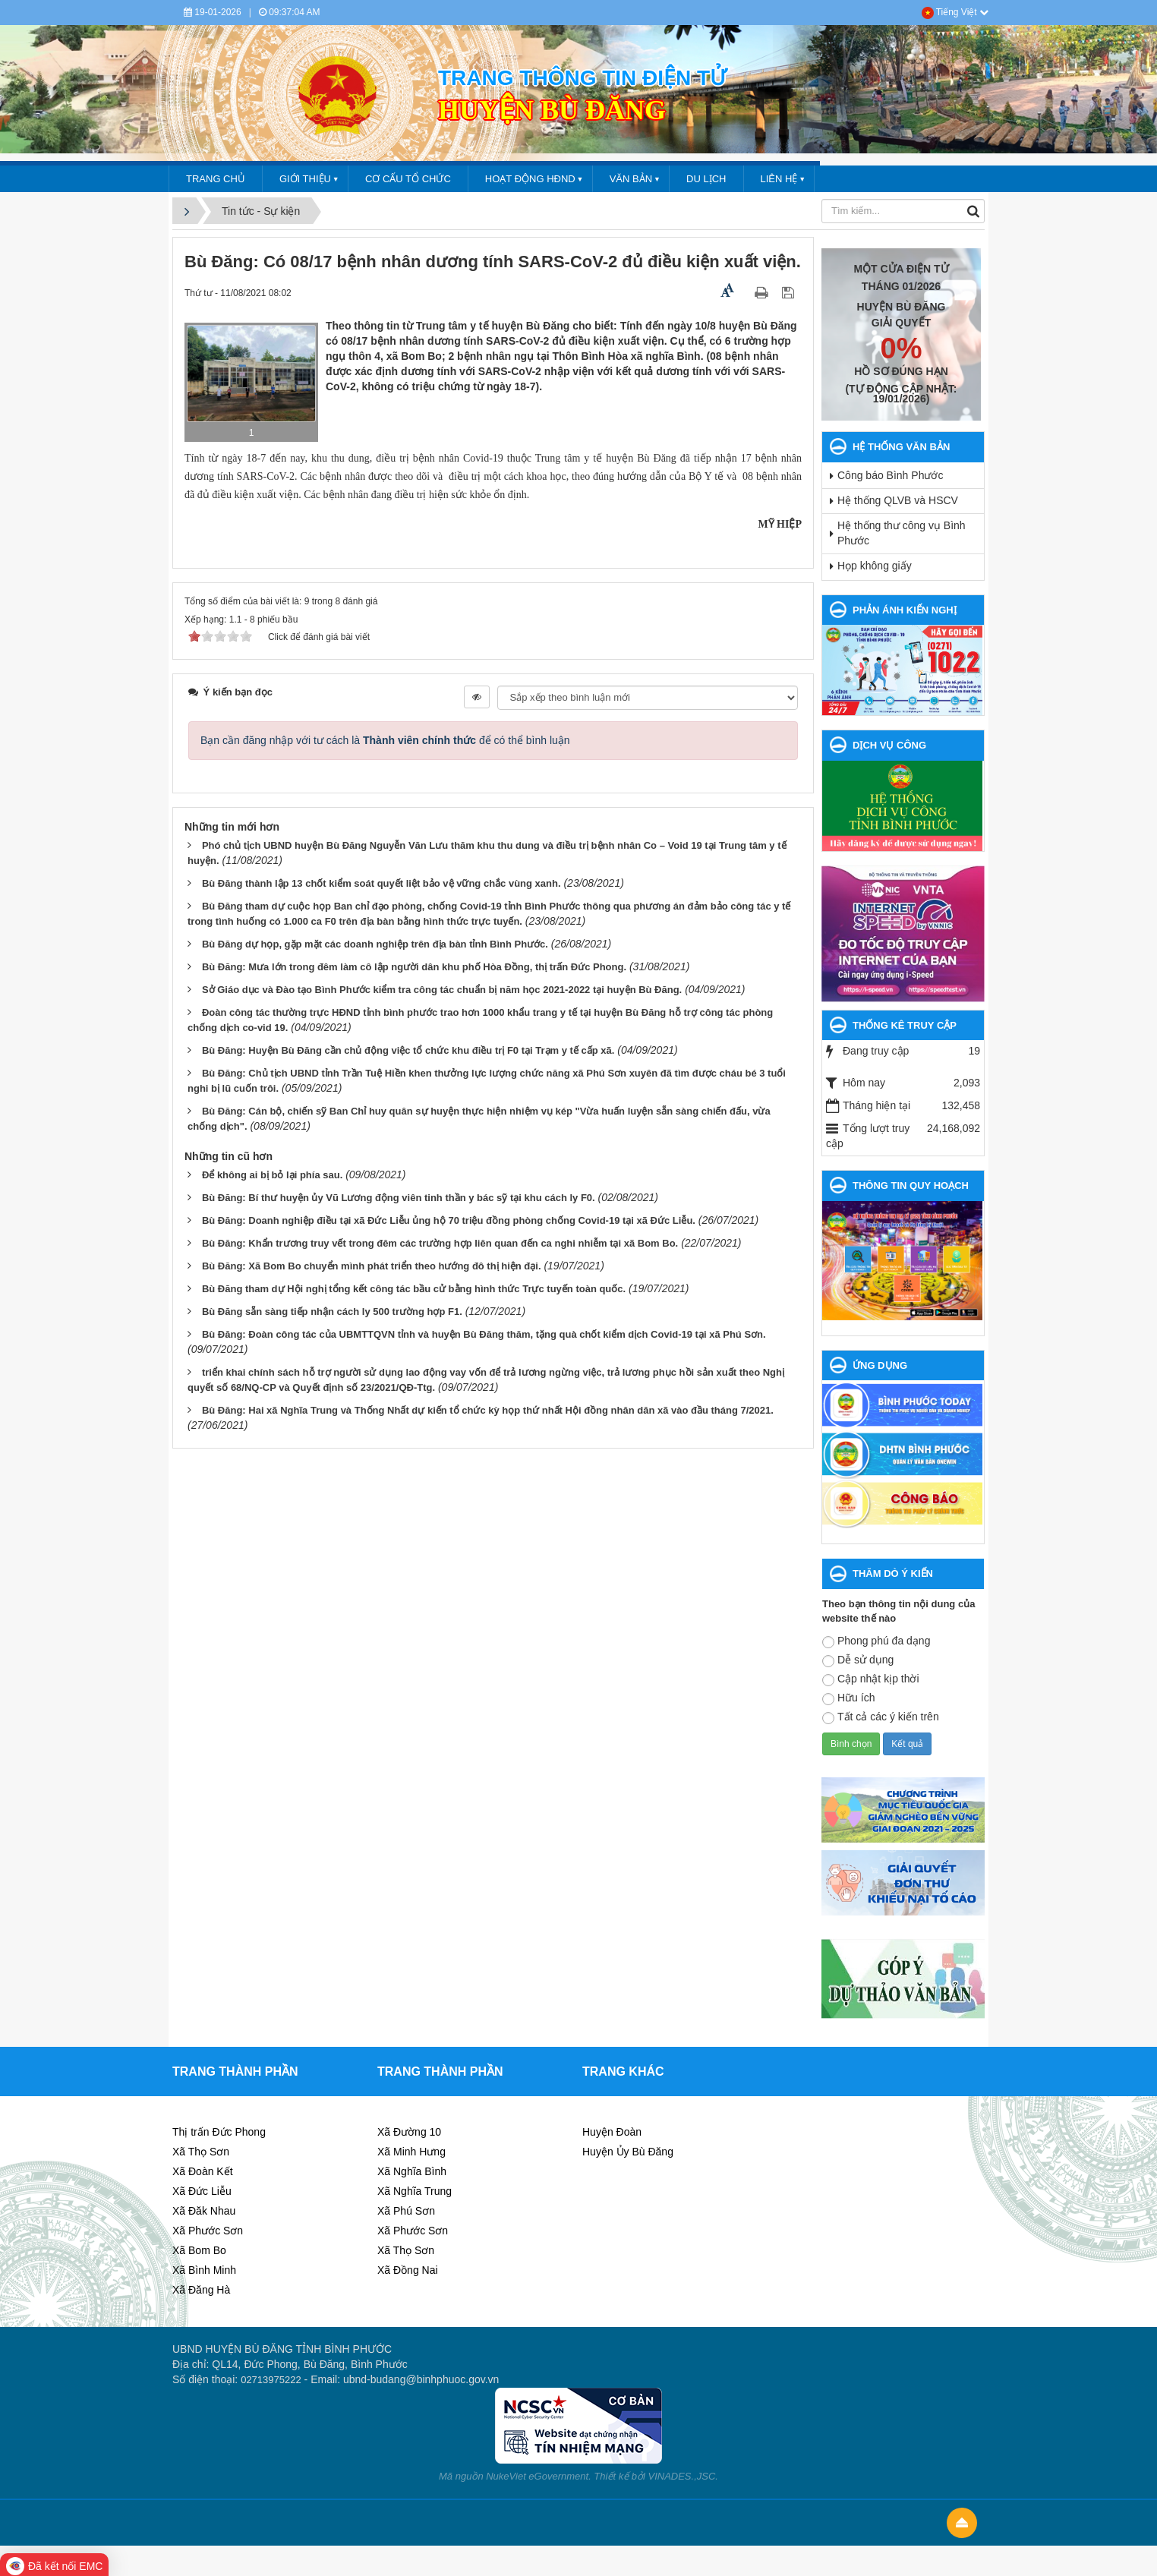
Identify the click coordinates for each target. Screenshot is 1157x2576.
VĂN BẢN (631, 178)
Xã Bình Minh (204, 2270)
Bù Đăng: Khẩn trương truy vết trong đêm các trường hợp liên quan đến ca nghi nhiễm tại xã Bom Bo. (440, 1243)
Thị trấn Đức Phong (219, 2132)
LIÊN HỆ (779, 178)
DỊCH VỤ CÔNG (889, 745)
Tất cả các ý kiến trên (880, 1717)
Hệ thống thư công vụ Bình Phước (901, 533)
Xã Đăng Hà (201, 2290)
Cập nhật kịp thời (870, 1679)
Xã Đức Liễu (202, 2191)
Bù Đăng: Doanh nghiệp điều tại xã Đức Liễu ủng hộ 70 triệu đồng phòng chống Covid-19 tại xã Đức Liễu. (448, 1220)
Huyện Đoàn (612, 2132)
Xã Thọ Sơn (200, 2152)
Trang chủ (215, 178)
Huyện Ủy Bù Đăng (627, 2152)
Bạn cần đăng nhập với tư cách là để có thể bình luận (385, 740)
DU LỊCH (706, 178)
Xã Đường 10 (409, 2132)
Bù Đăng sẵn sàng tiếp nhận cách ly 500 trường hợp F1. (332, 1311)
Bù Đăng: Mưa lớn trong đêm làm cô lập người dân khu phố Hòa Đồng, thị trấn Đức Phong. (414, 967)
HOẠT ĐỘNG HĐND (530, 178)
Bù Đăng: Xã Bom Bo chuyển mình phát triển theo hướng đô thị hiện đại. (371, 1266)
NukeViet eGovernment (537, 2476)
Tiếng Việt (955, 12)
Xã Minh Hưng (411, 2152)
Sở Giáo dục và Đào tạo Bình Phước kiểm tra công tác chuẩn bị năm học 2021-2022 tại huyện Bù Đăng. (442, 989)
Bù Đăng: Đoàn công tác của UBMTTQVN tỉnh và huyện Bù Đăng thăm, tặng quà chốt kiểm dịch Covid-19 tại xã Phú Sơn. (484, 1334)
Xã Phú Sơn (406, 2211)
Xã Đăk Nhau (203, 2211)
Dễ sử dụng (858, 1660)
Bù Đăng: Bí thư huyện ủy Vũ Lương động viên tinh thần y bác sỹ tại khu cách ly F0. (398, 1197)
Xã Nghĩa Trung (414, 2191)
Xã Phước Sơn (207, 2230)
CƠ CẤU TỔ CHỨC (408, 178)
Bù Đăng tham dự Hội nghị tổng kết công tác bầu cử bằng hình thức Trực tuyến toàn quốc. (414, 1288)
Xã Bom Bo (199, 2250)
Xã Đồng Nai (407, 2270)
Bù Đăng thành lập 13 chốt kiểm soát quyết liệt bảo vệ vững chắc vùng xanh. (381, 883)
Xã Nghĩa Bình (411, 2171)
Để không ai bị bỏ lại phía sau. (272, 1175)
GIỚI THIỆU (305, 178)
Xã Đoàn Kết (202, 2171)
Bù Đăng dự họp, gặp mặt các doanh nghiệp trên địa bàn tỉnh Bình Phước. (375, 944)
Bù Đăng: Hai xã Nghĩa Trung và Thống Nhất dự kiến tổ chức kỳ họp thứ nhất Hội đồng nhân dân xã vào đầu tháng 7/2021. (488, 1410)
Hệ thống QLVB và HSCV (897, 500)
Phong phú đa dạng (876, 1641)
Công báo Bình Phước (890, 475)
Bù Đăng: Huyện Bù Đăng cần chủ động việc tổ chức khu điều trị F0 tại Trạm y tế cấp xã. (408, 1050)
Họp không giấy (874, 566)
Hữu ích (848, 1698)
